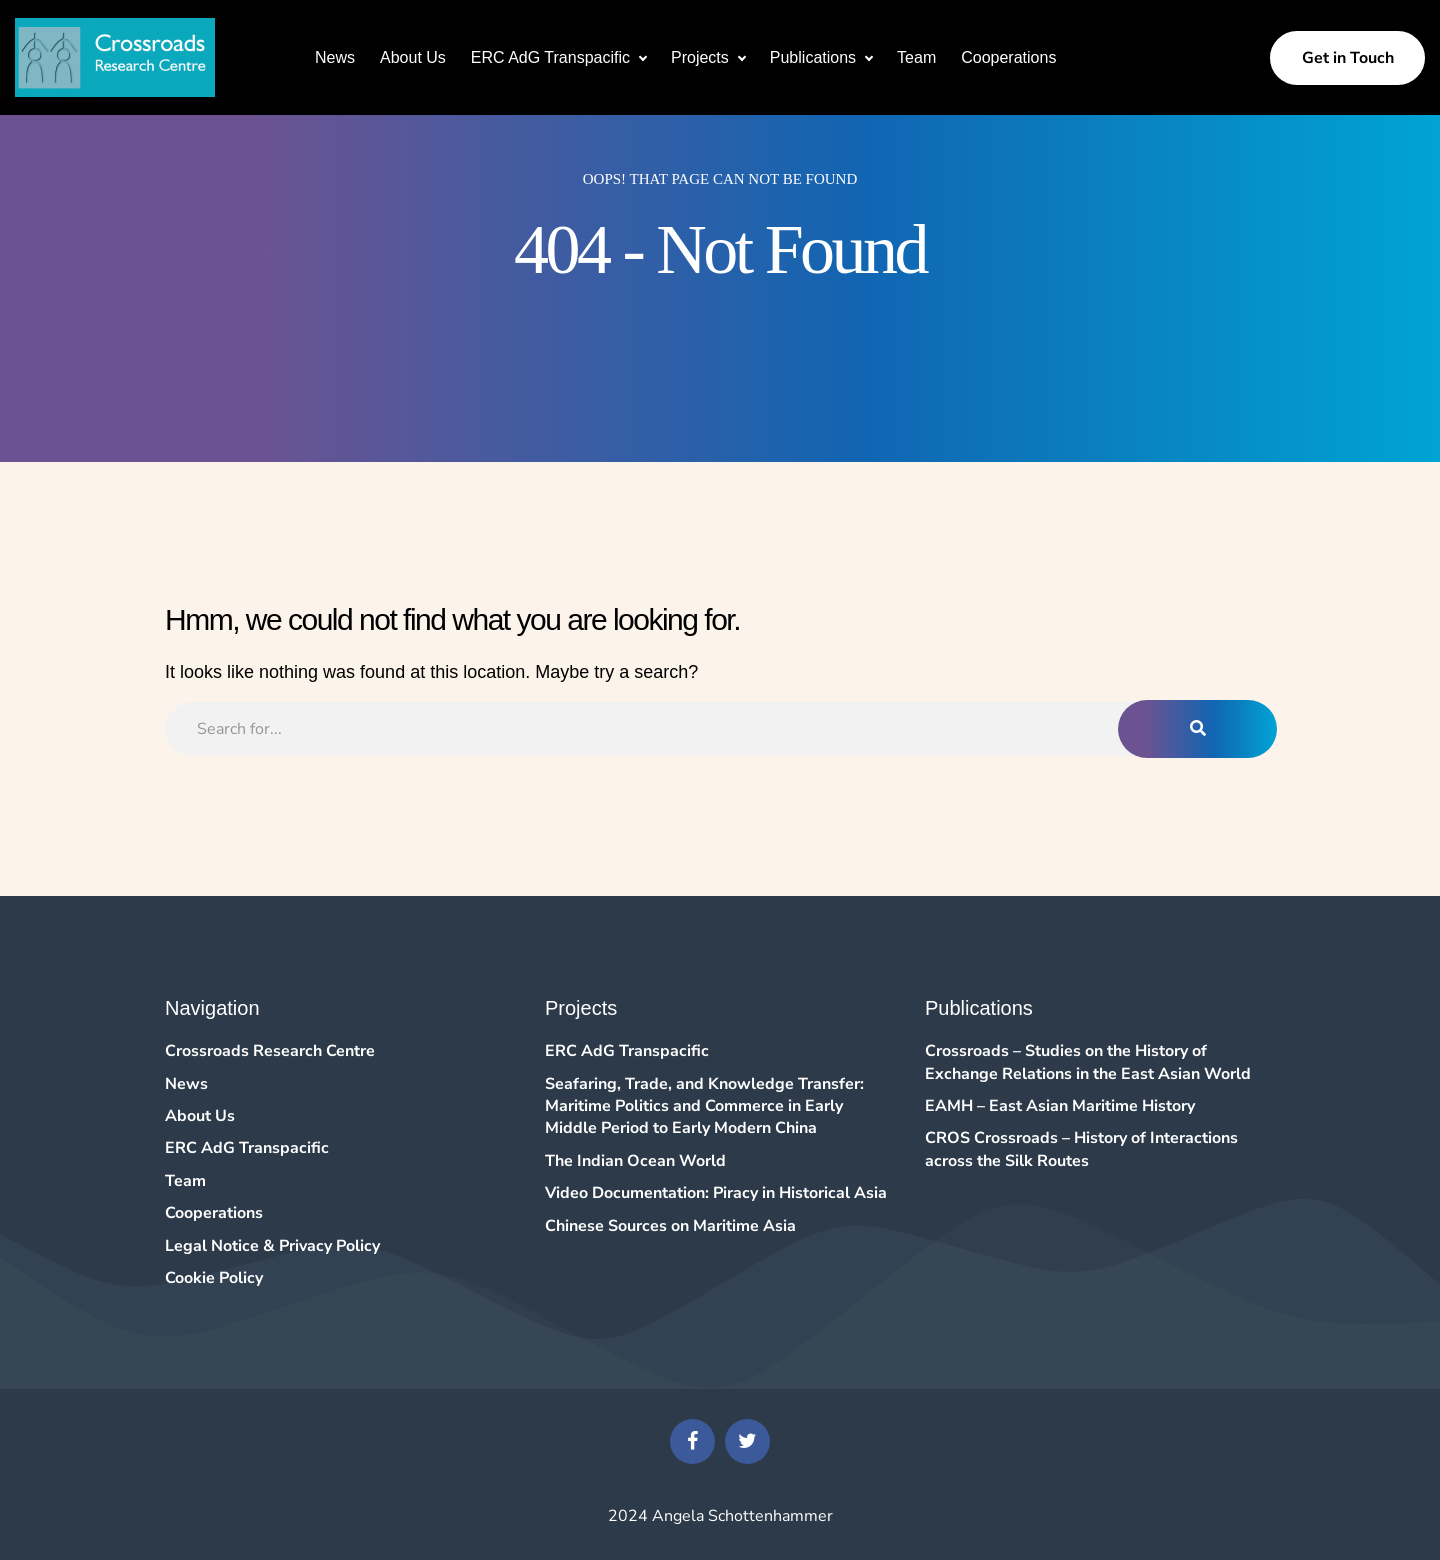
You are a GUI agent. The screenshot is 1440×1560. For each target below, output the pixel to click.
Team (916, 58)
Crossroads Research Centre (270, 1051)
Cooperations (1008, 58)
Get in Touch (1348, 58)
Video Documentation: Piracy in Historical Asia (716, 1193)
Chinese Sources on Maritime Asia (670, 1226)
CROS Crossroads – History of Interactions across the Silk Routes (1081, 1149)
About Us (413, 58)
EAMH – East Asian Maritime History (1060, 1106)
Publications (813, 58)
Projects (700, 58)
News (335, 58)
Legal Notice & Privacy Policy (272, 1246)
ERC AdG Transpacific (550, 58)
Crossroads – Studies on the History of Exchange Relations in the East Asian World (1088, 1062)
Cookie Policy (214, 1278)
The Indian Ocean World (635, 1161)
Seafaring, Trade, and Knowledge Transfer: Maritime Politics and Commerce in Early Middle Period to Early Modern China (704, 1106)
